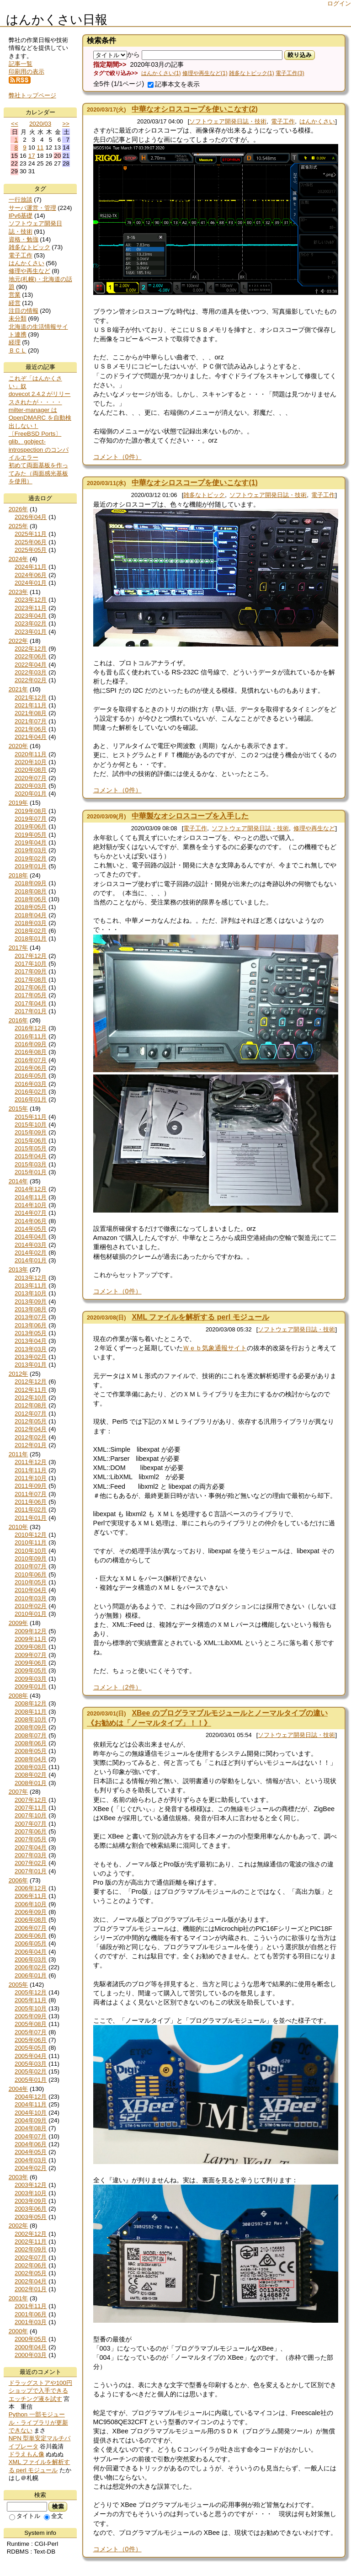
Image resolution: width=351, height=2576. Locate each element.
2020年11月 (31, 754)
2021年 (18, 689)
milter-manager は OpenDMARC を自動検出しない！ (40, 417)
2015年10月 (31, 1124)
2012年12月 (31, 1381)
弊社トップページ (32, 95)
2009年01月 (31, 1686)
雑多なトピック (204, 495)
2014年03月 (31, 1244)
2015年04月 (31, 1156)
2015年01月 (31, 1172)
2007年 (18, 1791)
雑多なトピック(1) (251, 73)
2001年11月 (31, 2306)
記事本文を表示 (174, 84)
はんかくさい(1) (161, 73)
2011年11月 (31, 1470)
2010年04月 (31, 1590)
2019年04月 (31, 842)
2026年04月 (31, 516)
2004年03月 (31, 2160)
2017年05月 (31, 995)
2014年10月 (31, 1205)
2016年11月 (31, 1036)
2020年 (18, 746)
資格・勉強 (23, 239)
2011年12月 (31, 1462)
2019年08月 (31, 810)
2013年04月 (31, 1340)
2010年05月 (31, 1582)
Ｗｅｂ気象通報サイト (215, 1348)
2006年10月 (31, 1904)
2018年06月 (31, 899)
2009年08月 (31, 1646)
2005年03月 (31, 2063)
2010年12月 (31, 1534)
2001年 (18, 2298)
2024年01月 (31, 582)
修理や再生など (314, 828)
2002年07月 (31, 2257)
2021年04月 (31, 736)
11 (40, 147)
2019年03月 (31, 850)
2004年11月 (31, 2104)
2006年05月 (31, 1943)
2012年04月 (31, 1429)
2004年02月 (31, 2167)
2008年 (18, 1695)
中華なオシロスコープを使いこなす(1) (195, 482)
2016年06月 (31, 1067)
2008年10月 (31, 1719)
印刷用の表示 (26, 71)
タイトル (24, 2515)
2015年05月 (31, 1148)
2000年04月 (31, 2347)
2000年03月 (31, 2355)
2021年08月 (31, 713)
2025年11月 (31, 533)
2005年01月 (31, 2079)
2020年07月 (31, 778)
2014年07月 (31, 1212)
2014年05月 (31, 1228)
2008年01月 (31, 1783)
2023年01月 (31, 631)
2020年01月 (31, 793)
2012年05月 (31, 1421)
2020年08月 (31, 769)
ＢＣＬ (18, 350)
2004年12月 (31, 2096)
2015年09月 (31, 1132)
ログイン (339, 3)
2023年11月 (31, 607)
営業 (15, 294)
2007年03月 (31, 1855)
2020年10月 (31, 762)
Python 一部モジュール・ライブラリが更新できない (38, 2422)
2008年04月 (31, 1759)
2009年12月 (31, 1631)
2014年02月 (31, 1252)
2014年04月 (31, 1236)
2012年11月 (31, 1389)
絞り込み (299, 55)
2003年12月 (31, 2184)
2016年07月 (31, 1060)
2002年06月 (31, 2265)
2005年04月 (31, 2055)
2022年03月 (31, 672)
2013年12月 (31, 1277)
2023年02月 (31, 623)
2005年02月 (31, 2071)
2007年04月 (31, 1847)
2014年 (18, 1181)
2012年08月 (31, 1405)
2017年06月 (31, 987)
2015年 (18, 1108)
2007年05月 (31, 1839)
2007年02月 (31, 1863)
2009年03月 (31, 1678)
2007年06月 (31, 1831)
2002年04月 (31, 2281)
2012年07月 (31, 1413)
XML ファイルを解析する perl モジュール (200, 1317)
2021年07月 (31, 721)
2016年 (18, 1020)
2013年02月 (31, 1356)
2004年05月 (31, 2151)
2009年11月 (31, 1638)
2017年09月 (31, 971)
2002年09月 (31, 2249)
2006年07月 (31, 1927)
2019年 (18, 802)
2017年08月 (31, 979)
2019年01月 (31, 866)
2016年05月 (31, 1075)
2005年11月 (31, 2000)
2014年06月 (31, 1221)
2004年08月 (31, 2128)
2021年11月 (31, 705)
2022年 (18, 640)
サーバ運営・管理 (32, 207)
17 (31, 155)
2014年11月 (31, 1197)
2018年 (18, 875)
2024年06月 (31, 575)
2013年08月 (31, 1309)
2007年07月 (31, 1823)
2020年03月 (31, 785)
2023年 (18, 591)
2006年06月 (31, 1935)
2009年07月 (31, 1654)
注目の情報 (23, 310)
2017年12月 (31, 955)
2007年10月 (31, 1815)
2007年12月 (31, 1799)
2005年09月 (31, 2016)
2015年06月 (31, 1140)
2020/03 (40, 123)
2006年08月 (31, 1919)
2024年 (18, 559)
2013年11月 (31, 1285)
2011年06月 (31, 1501)
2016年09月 (31, 1044)
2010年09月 (31, 1558)
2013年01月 (31, 1364)
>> (65, 123)
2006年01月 (31, 1975)
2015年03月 (31, 1164)
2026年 (18, 509)
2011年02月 (31, 1509)
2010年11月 (31, 1542)
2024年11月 (31, 566)
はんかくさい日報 (56, 20)
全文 (53, 2515)
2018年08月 (31, 891)
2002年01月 (31, 2289)
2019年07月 (31, 818)
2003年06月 (31, 2208)
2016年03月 (31, 1083)
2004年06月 (31, 2144)
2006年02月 (31, 1967)
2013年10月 (31, 1293)
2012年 (18, 1373)
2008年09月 (31, 1727)
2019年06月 (31, 826)
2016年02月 (31, 1091)
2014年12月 (31, 1189)
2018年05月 (31, 906)
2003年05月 (31, 2216)
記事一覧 (20, 63)
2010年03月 (31, 1598)
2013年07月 (31, 1317)
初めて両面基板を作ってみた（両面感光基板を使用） (38, 473)
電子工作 (283, 121)
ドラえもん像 (26, 2454)
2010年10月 (31, 1550)
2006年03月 (31, 1959)
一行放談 (20, 199)
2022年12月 (31, 648)
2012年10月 (31, 1397)
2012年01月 (31, 1445)
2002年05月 (31, 2273)
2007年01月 (31, 1871)
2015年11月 (31, 1116)
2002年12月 (31, 2233)
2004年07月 (31, 2136)
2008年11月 (31, 1711)
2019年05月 (31, 834)
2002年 (18, 2225)
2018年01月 (31, 938)
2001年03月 (31, 2322)
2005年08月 (31, 2023)
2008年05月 (31, 1751)
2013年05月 (31, 1333)
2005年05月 (31, 2047)
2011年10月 (31, 1478)
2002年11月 (31, 2241)
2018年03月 (31, 922)
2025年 (18, 526)
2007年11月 (31, 1807)
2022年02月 (31, 680)
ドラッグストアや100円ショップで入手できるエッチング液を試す (40, 2390)
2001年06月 (31, 2314)
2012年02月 (31, 1437)
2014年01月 (31, 1260)
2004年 (18, 2088)
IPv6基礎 (21, 215)
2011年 (18, 1454)
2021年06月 (31, 729)
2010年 (18, 1526)
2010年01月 (31, 1613)
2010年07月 (31, 1566)
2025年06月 (31, 542)
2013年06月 (31, 1325)
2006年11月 (31, 1895)
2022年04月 (31, 664)
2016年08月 (31, 1051)
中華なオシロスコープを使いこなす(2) (195, 109)
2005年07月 (31, 2032)
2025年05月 (31, 549)
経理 (15, 342)
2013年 (18, 1269)
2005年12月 (31, 1992)
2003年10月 (31, 2193)
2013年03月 (31, 1349)
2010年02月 (31, 1606)
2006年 (18, 1880)
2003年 (18, 2177)
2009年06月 (31, 1662)
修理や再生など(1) (205, 73)
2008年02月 (31, 1774)
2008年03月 (31, 1767)
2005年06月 (31, 2039)
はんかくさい (317, 121)
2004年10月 (31, 2112)
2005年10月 (31, 2008)
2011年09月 (31, 1485)
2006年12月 (31, 1888)
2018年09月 (31, 883)
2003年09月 (31, 2200)
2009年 (18, 1622)
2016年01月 (31, 1099)
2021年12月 (31, 697)
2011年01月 (31, 1517)
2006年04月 (31, 1951)
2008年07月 (31, 1735)
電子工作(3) (290, 73)
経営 (15, 302)
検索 (58, 2506)
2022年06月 (31, 656)
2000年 (18, 2331)
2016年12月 (31, 1028)
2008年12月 (31, 1703)
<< (14, 123)
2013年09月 (31, 1301)
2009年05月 (31, 1670)
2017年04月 (31, 1003)
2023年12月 (31, 599)
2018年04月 (31, 915)
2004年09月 (31, 2120)
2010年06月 (31, 1574)
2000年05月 (31, 2339)
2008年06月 (31, 1743)
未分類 (18, 318)
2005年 (18, 1984)
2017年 (18, 947)
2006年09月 (31, 1911)
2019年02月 (31, 858)
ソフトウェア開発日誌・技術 (227, 121)
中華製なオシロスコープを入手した (190, 816)
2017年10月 (31, 963)
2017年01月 (31, 1011)
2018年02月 (31, 930)
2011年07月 (31, 1494)
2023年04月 (31, 615)
